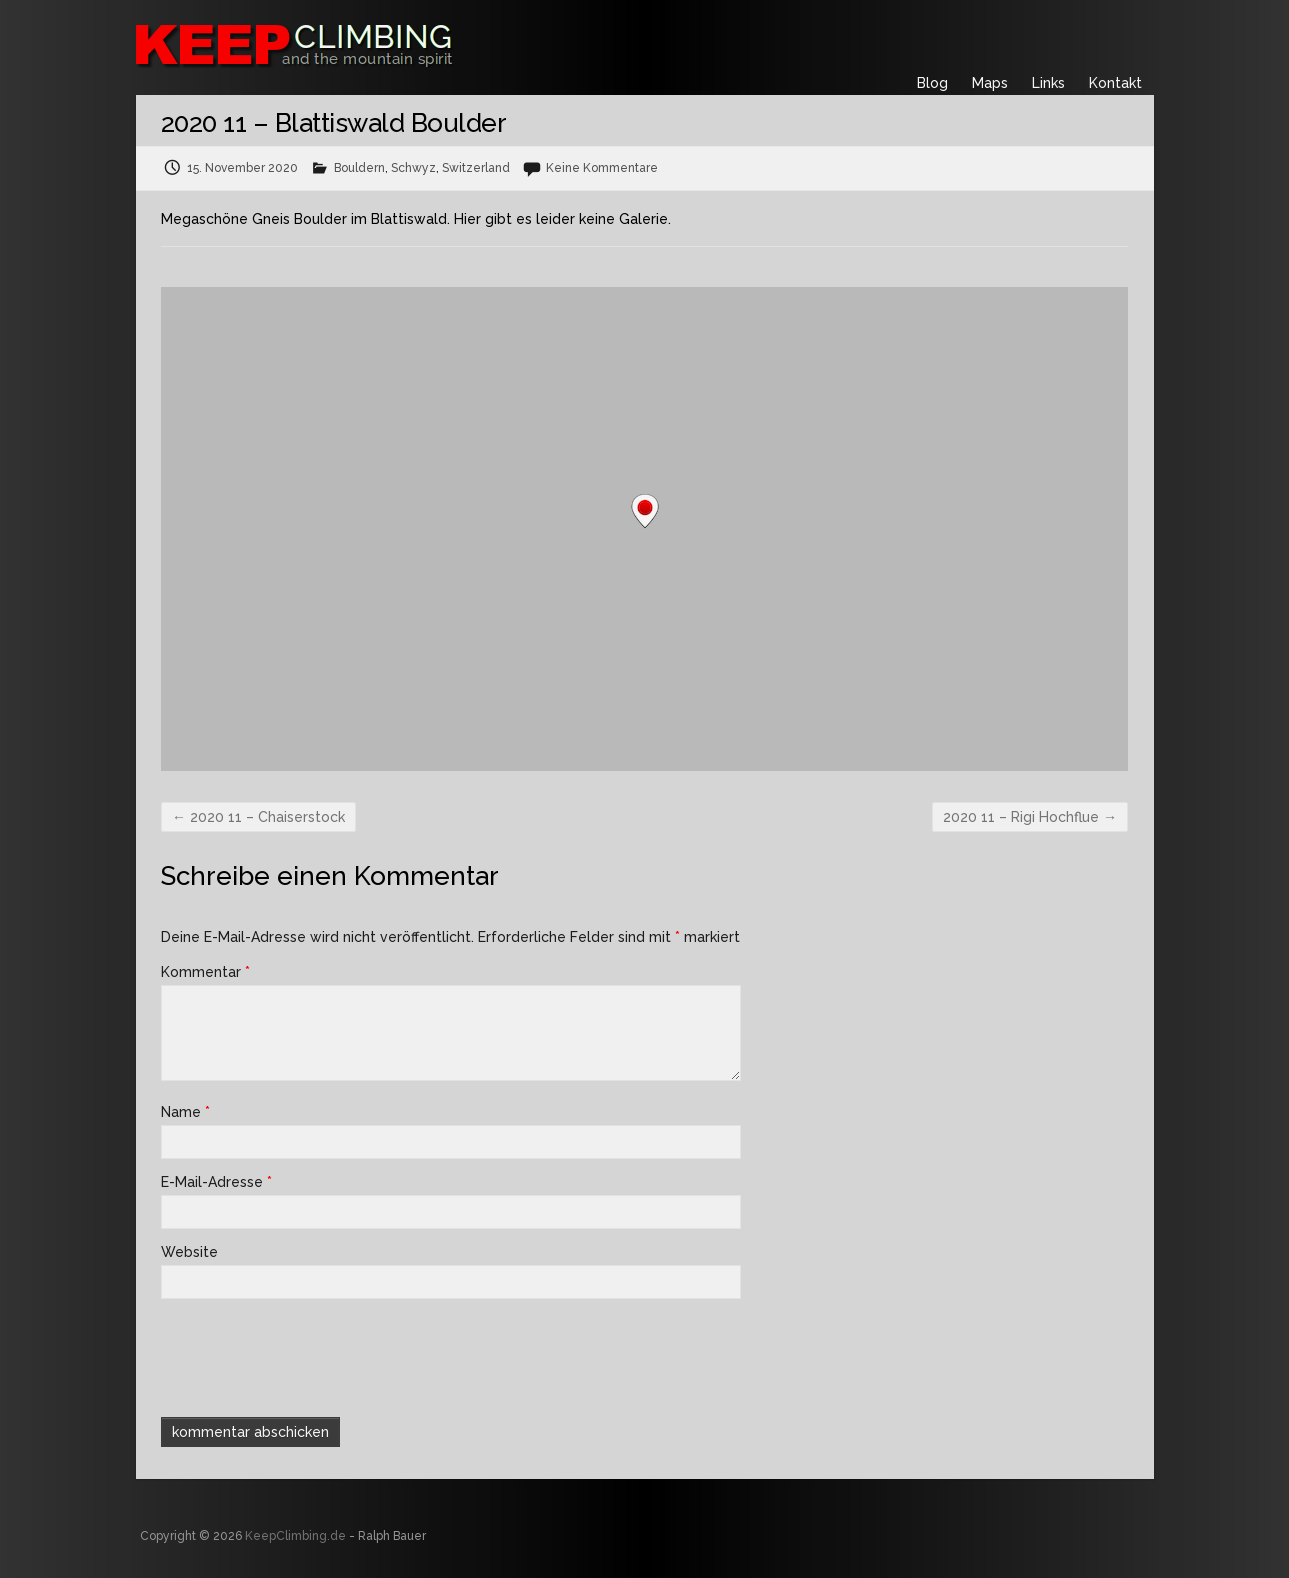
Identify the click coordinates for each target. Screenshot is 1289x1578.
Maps (990, 83)
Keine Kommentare (602, 168)
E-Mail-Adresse (216, 1182)
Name (185, 1112)
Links (1048, 83)
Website (189, 1252)
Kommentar (205, 972)
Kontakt (1115, 83)
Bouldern (359, 168)
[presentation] (297, 1356)
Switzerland (476, 168)
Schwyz (413, 168)
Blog (932, 83)
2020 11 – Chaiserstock (258, 817)
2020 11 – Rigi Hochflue (1030, 817)
